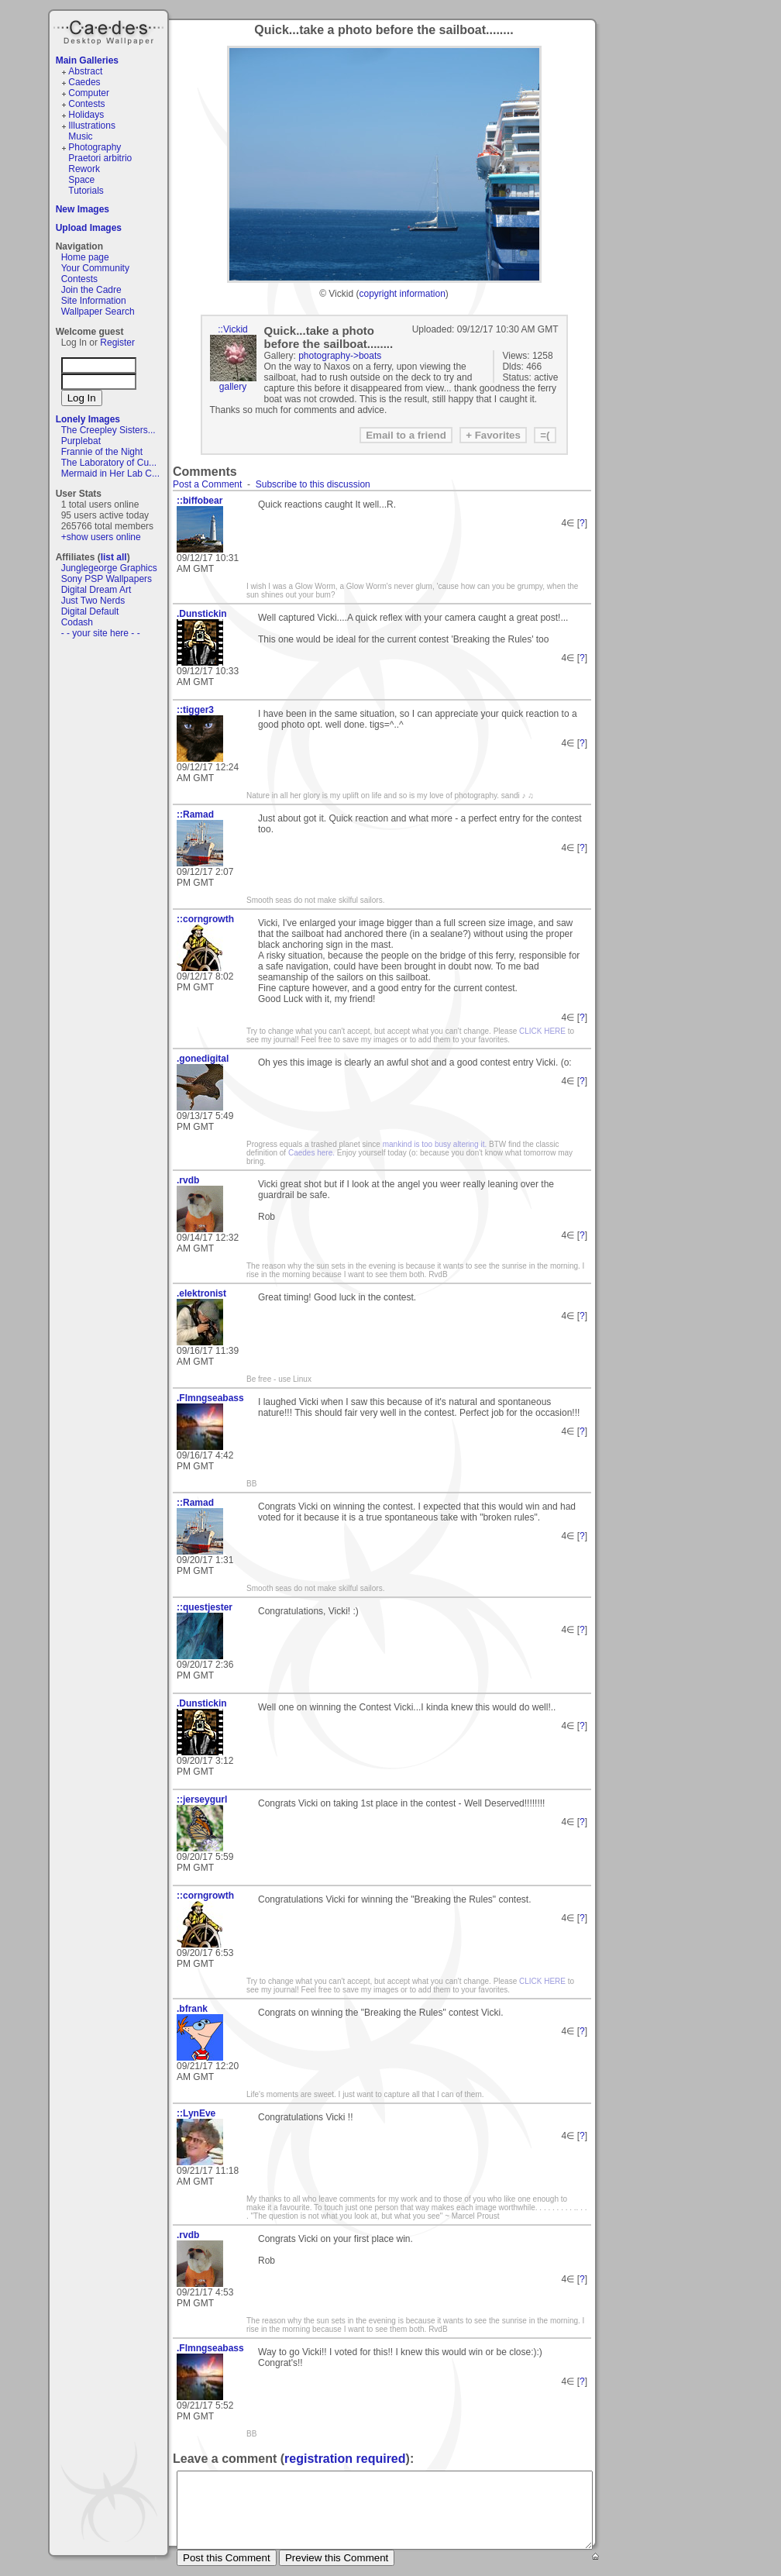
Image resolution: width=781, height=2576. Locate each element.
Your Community (95, 268)
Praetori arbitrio (100, 158)
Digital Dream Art (96, 589)
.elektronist (201, 1293)
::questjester (204, 1607)
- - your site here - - (100, 633)
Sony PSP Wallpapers (106, 578)
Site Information (93, 300)
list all (114, 557)
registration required (344, 2458)
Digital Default (90, 611)
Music (80, 136)
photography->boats (339, 355)
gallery (232, 386)
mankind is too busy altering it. (435, 1144)
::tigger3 (195, 709)
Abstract (85, 71)
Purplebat (81, 441)
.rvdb (188, 1180)
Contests (86, 103)
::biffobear (199, 500)
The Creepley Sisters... (108, 430)
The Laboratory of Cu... (109, 462)
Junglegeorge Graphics (109, 568)
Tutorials (86, 190)
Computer (88, 93)
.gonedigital (203, 1058)
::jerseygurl (202, 1799)
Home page (85, 257)
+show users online (101, 537)
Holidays (86, 114)
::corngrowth (205, 919)
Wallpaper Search (98, 311)
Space (81, 179)
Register (117, 342)
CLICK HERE (542, 1031)
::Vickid (232, 329)
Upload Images (89, 227)
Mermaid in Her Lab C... (110, 473)
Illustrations (91, 125)
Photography (94, 147)
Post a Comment (207, 484)
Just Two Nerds (93, 600)
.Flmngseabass (210, 1398)
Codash (77, 622)
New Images (82, 209)
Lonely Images (88, 419)
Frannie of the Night (102, 451)
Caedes (110, 30)
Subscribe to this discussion (313, 484)
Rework (84, 169)
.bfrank (192, 2008)
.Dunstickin (202, 613)
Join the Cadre (91, 289)
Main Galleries (87, 60)
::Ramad (195, 814)
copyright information (402, 293)
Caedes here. (311, 1153)
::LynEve (196, 2113)
